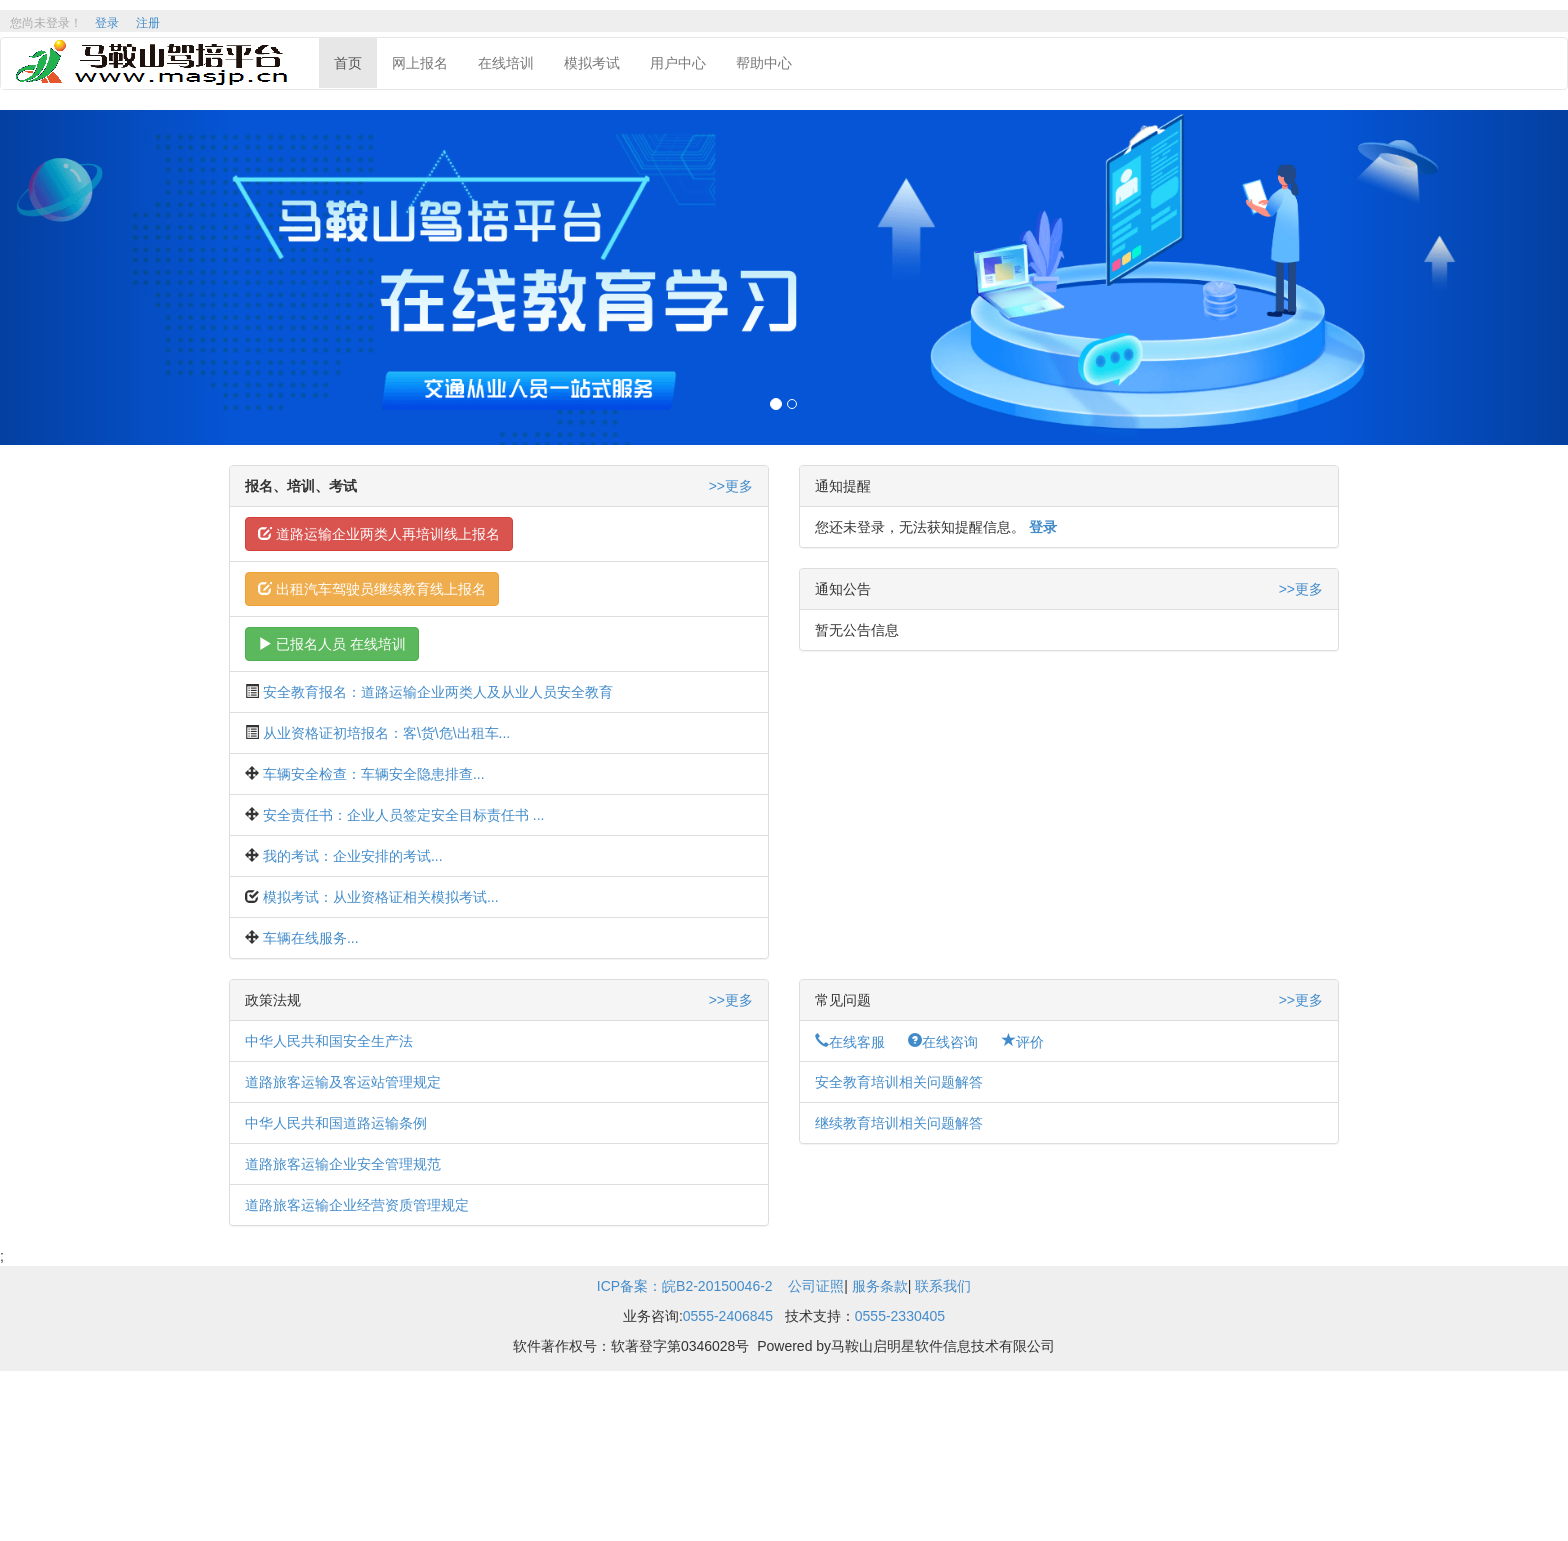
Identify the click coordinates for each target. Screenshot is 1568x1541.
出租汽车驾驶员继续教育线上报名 (372, 588)
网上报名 (420, 63)
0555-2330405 (900, 1316)
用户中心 (678, 63)
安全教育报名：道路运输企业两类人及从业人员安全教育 (438, 692)
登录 (107, 23)
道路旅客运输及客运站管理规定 (343, 1082)
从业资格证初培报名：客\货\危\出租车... (386, 733)
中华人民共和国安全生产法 (329, 1041)
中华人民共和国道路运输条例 (336, 1123)
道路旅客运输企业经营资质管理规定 (357, 1205)
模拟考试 (592, 63)
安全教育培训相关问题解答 (899, 1082)
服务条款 (880, 1286)
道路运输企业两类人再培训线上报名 (379, 533)
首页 (348, 63)
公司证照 (816, 1286)
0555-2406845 (728, 1316)
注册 (148, 23)
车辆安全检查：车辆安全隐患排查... (374, 774)
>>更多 (731, 486)
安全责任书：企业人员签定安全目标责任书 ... (404, 815)
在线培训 (506, 63)
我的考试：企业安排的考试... (353, 856)
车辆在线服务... (311, 938)
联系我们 (943, 1286)
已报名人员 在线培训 (332, 643)
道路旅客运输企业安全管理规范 (343, 1164)
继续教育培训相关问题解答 (899, 1123)
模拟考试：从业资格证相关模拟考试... (381, 897)
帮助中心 (764, 63)
